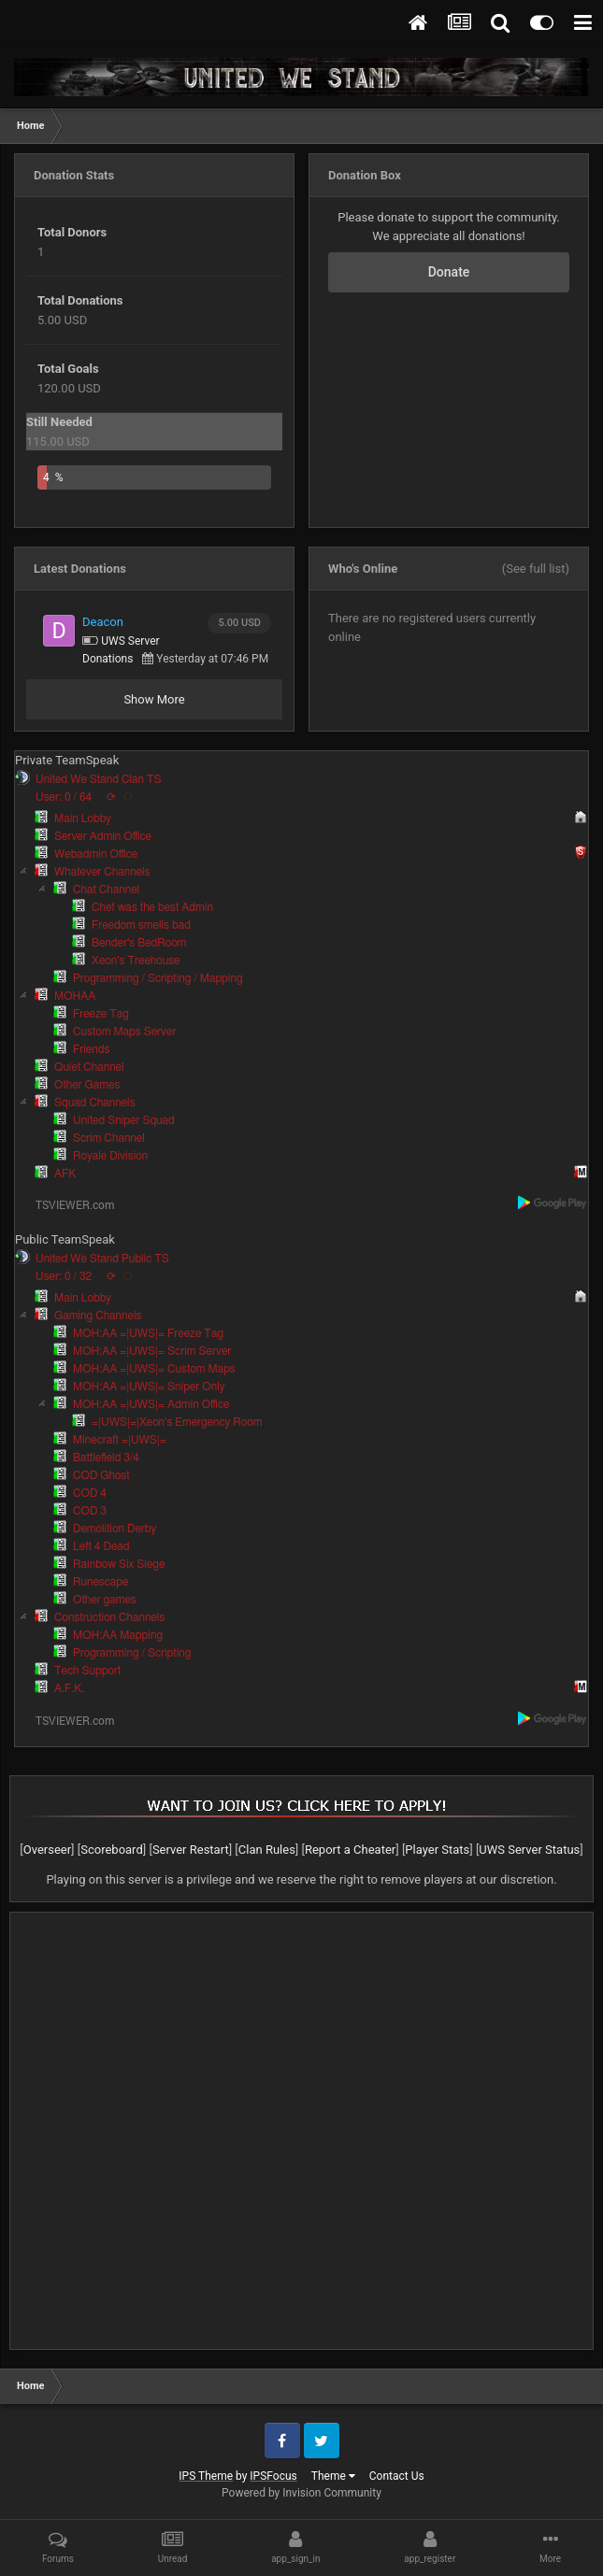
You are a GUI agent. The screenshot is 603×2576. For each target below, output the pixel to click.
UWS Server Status (529, 1850)
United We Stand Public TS (102, 1258)
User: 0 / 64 (64, 797)
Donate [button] (449, 271)
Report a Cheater (350, 1850)
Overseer (47, 1850)
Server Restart (190, 1850)
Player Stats (437, 1850)
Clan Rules (266, 1850)
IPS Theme (206, 2476)
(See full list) (535, 569)
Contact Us (396, 2476)
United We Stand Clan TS (99, 779)
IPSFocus (273, 2476)
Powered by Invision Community (301, 2492)
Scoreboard (111, 1850)
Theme (333, 2476)
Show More (153, 699)
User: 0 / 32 (64, 1276)
